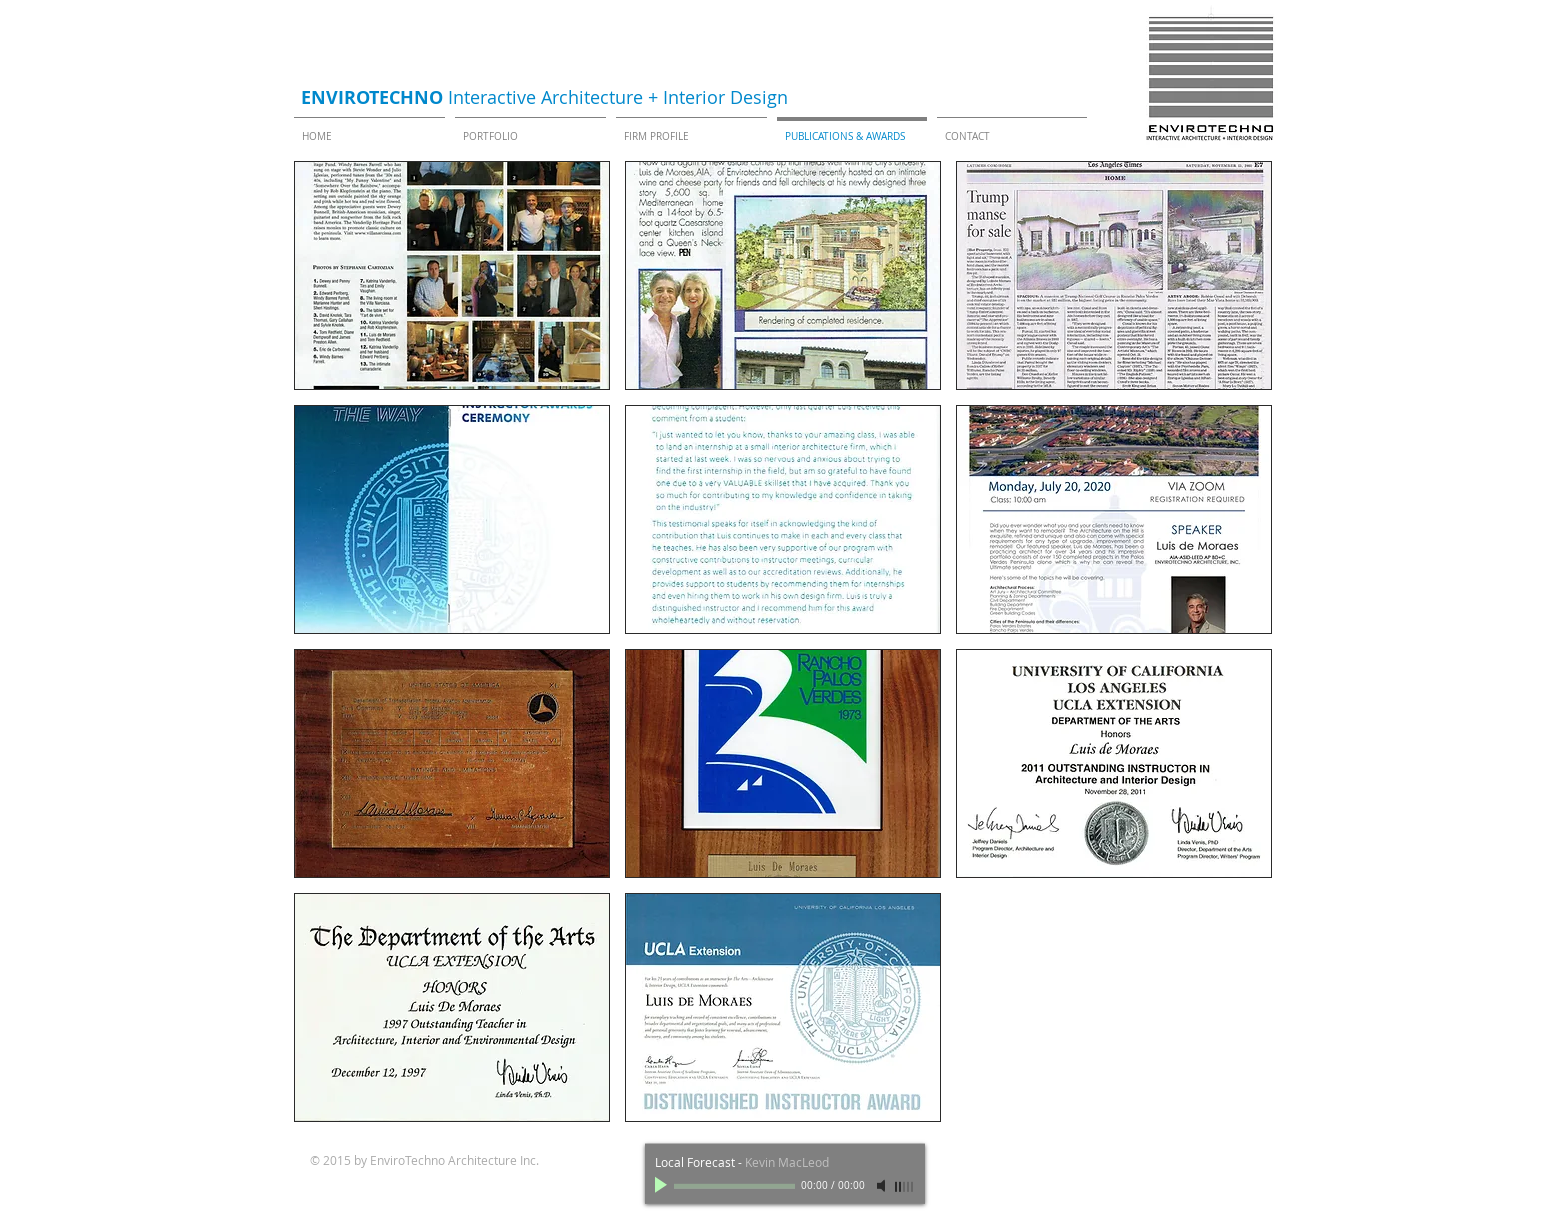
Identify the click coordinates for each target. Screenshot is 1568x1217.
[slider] (905, 1187)
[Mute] (883, 1186)
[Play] (663, 1186)
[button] (452, 275)
